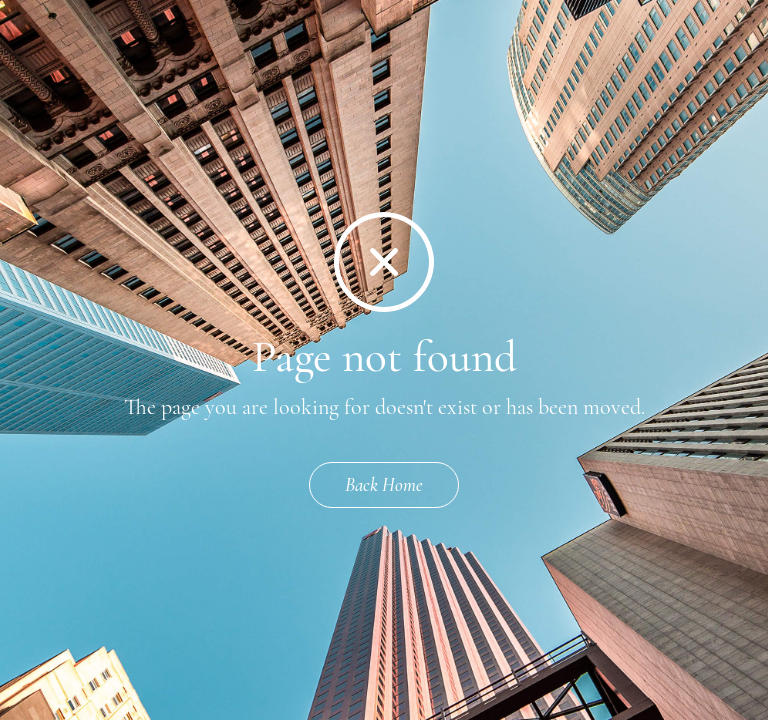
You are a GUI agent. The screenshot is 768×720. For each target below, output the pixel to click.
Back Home (384, 484)
